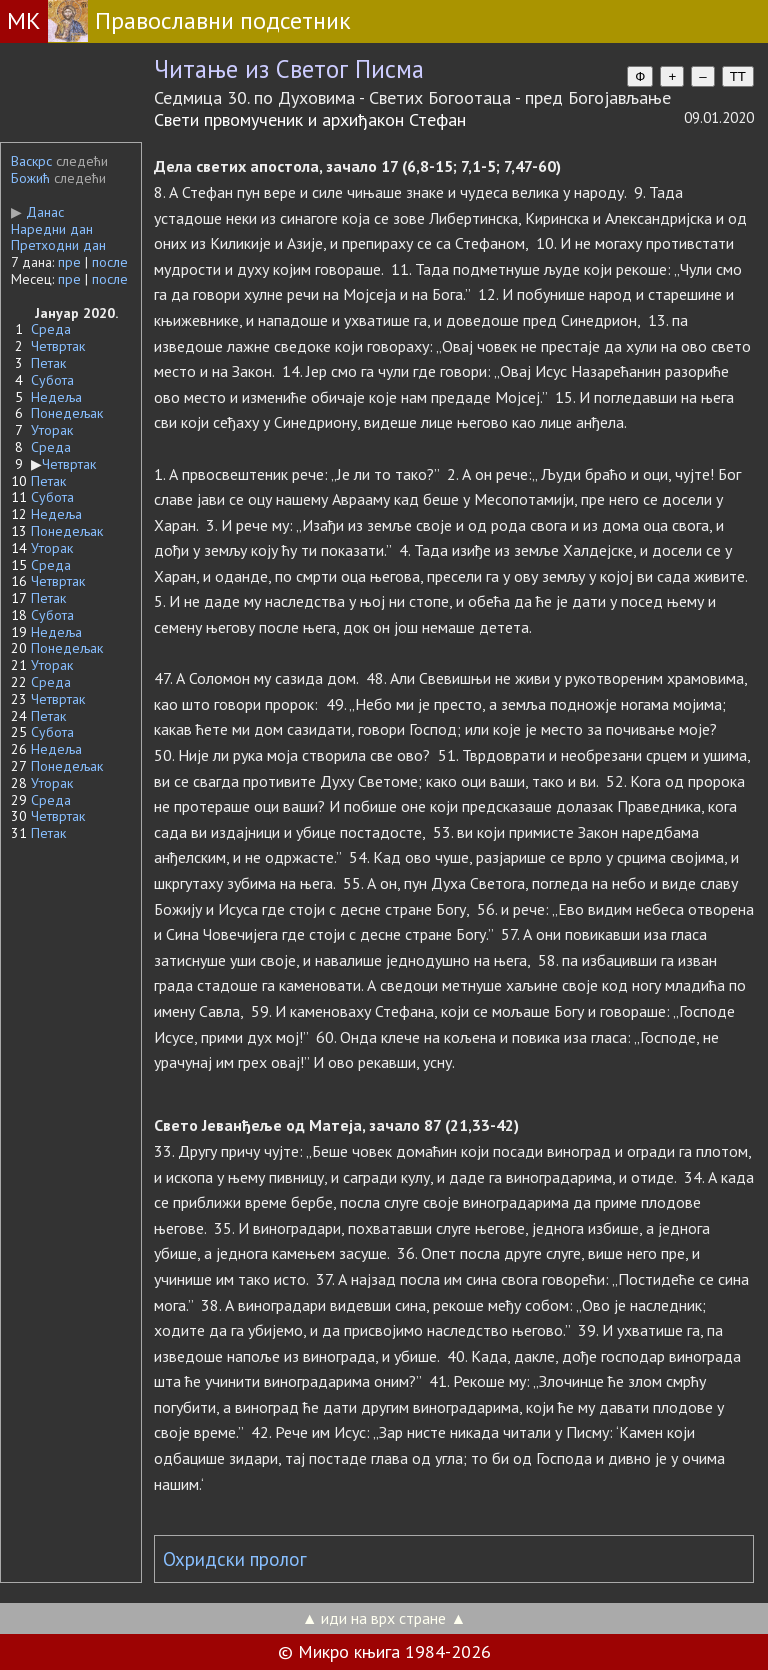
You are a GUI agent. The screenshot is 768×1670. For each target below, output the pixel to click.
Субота (52, 380)
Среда (51, 329)
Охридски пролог (235, 1559)
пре (69, 262)
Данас (37, 212)
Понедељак (67, 413)
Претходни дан (58, 245)
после (110, 262)
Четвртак (58, 346)
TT (738, 76)
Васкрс (31, 161)
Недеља (56, 397)
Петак (48, 363)
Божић (30, 178)
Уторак (52, 430)
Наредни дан (52, 229)
